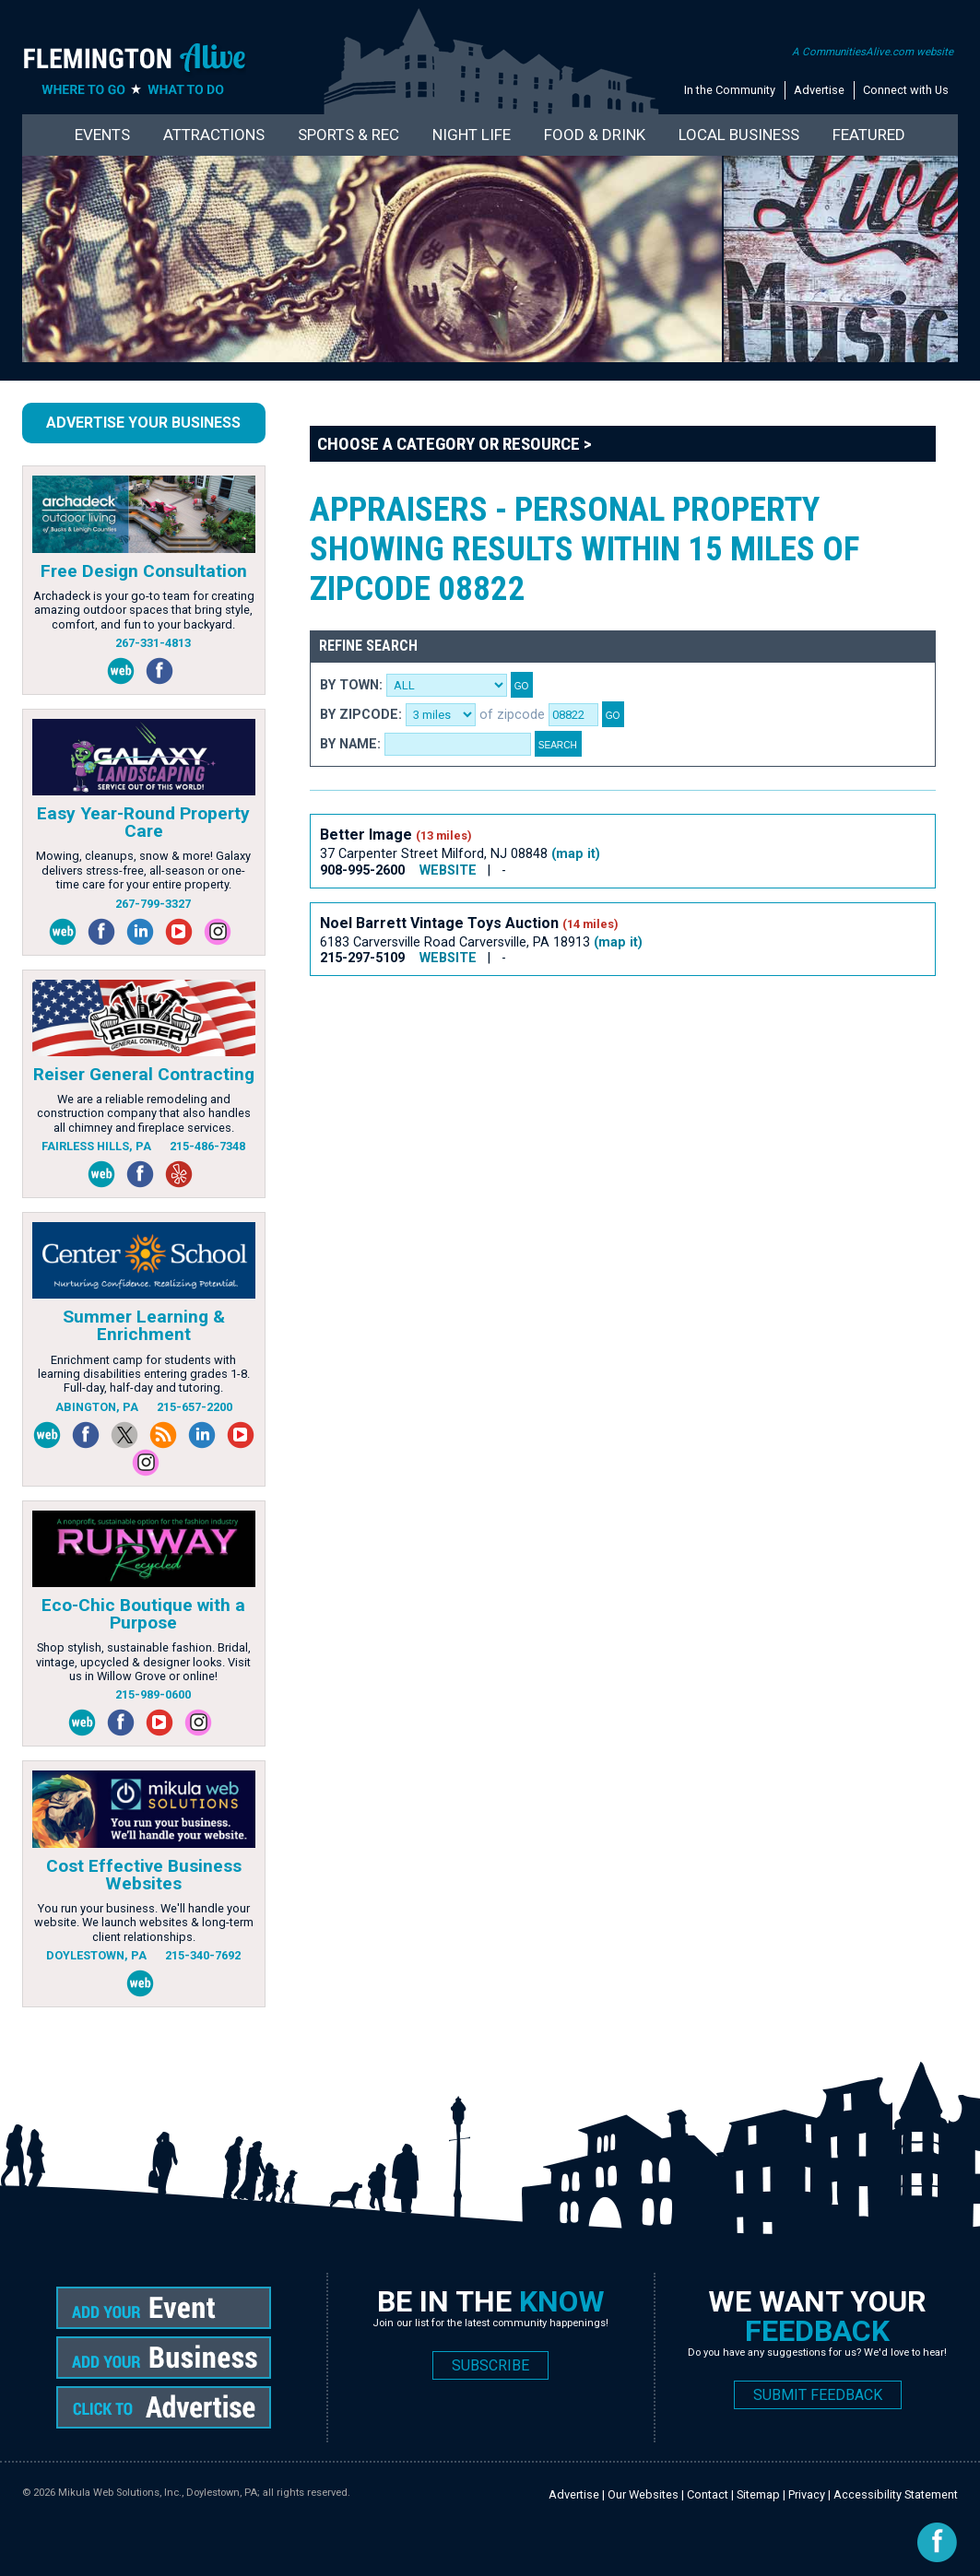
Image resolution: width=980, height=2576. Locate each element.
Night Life (471, 134)
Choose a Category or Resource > (454, 443)
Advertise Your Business (143, 422)
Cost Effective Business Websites (144, 1874)
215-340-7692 (203, 1955)
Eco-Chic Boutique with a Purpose (143, 1613)
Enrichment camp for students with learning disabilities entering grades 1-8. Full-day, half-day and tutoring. (144, 1374)
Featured (868, 134)
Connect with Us (906, 90)
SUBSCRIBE (490, 2365)
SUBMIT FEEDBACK (817, 2395)
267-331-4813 (153, 643)
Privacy (806, 2494)
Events (102, 134)
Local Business (739, 134)
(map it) (575, 854)
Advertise (819, 90)
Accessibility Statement (895, 2494)
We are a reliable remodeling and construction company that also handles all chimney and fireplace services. (144, 1113)
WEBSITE (448, 870)
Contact (707, 2494)
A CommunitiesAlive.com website (872, 51)
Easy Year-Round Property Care (143, 822)
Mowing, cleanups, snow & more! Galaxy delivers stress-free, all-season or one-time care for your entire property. (143, 870)
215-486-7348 (207, 1146)
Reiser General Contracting (143, 1074)
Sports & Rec (348, 134)
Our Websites (643, 2494)
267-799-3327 (153, 904)
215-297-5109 (362, 958)
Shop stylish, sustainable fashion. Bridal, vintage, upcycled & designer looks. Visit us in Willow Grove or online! (143, 1662)
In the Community (729, 90)
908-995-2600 (362, 870)
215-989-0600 (153, 1694)
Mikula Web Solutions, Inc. (120, 2493)
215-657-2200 (194, 1407)
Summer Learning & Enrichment (144, 1325)
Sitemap (758, 2494)
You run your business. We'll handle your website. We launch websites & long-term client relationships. (144, 1922)
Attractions (214, 134)
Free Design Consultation (144, 571)
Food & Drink (594, 134)
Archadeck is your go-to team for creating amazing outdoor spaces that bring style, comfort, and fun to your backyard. (143, 610)
